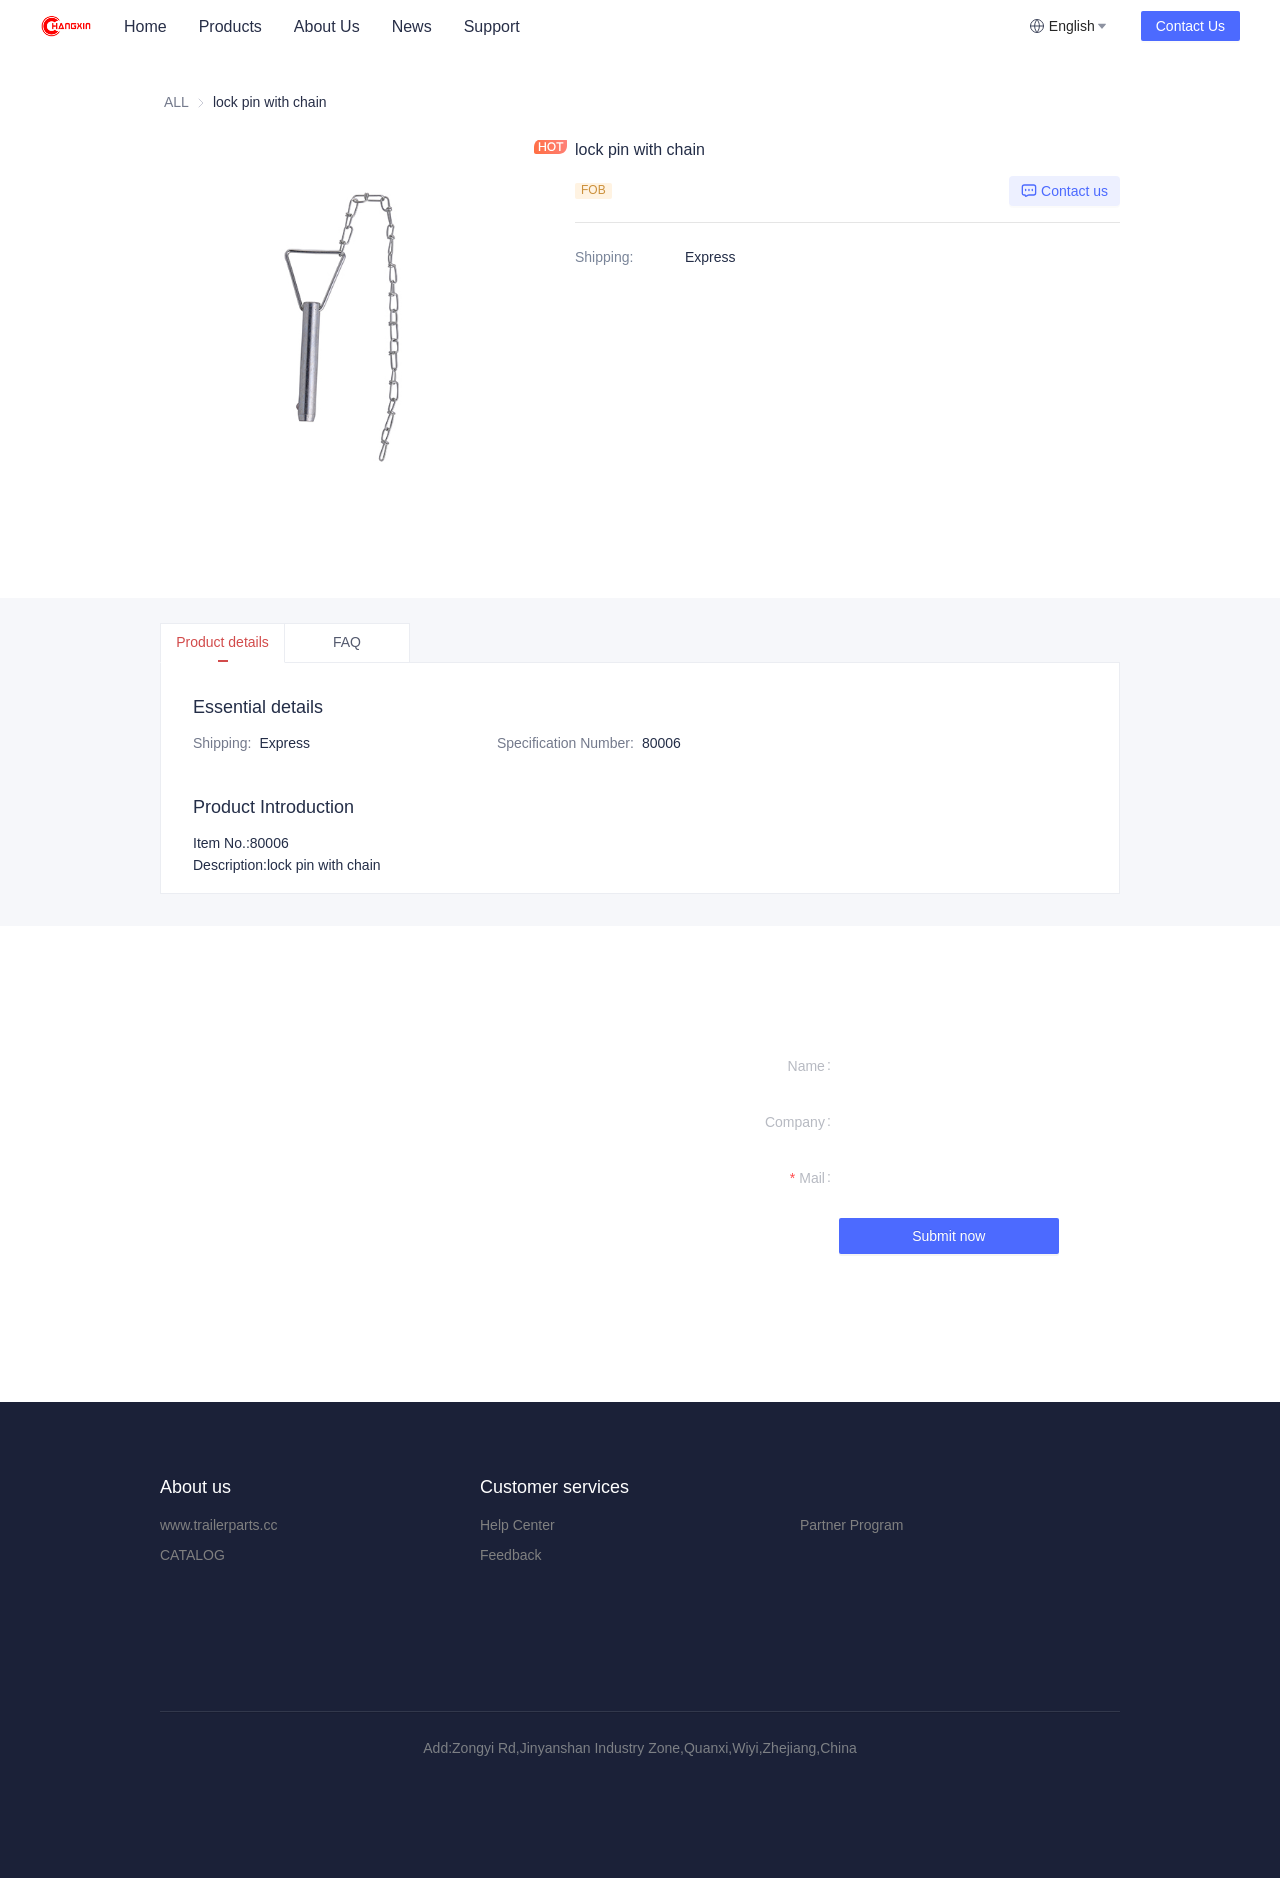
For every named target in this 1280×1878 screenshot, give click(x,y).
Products (230, 26)
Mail (812, 1178)
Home (145, 26)
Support (492, 26)
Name (806, 1066)
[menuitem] (145, 27)
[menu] (568, 26)
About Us (327, 26)
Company (795, 1122)
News (412, 26)
